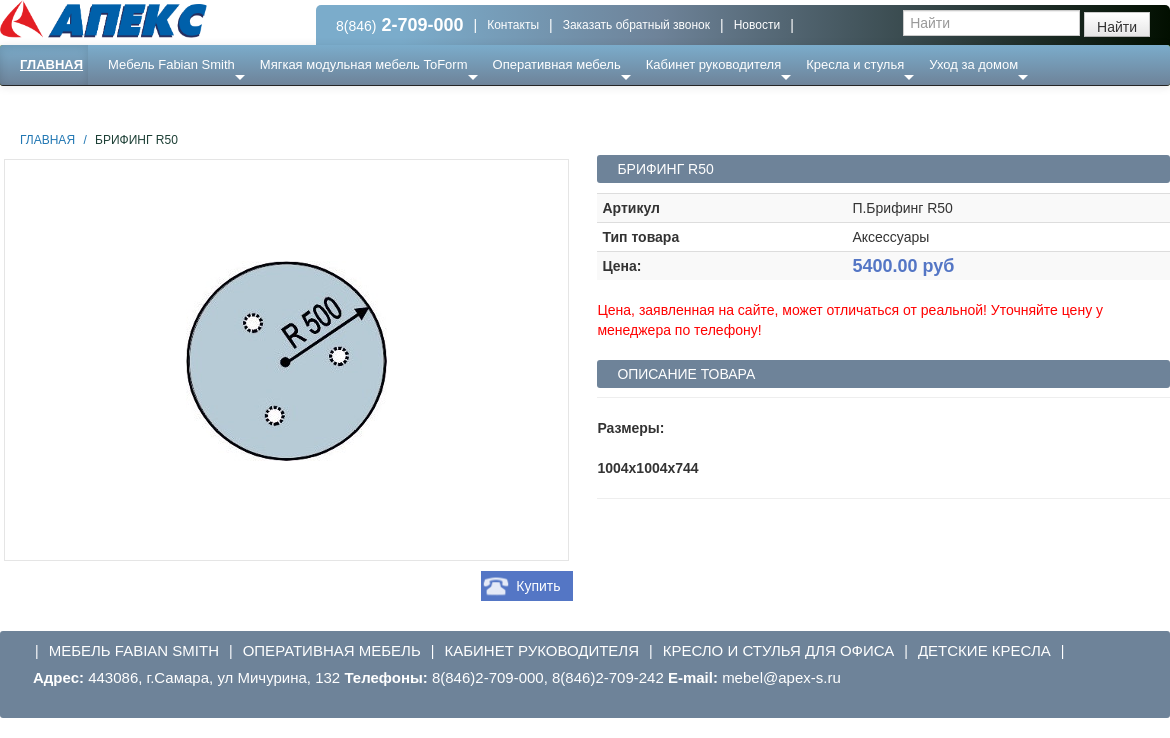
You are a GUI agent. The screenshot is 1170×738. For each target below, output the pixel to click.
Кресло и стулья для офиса (779, 650)
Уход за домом (973, 64)
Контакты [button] (513, 25)
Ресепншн (216, 104)
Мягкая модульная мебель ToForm (364, 64)
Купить (538, 586)
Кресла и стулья (855, 64)
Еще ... (140, 104)
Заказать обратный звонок (636, 25)
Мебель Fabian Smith (171, 64)
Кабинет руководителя (713, 64)
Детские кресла (984, 650)
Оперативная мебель (557, 64)
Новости (757, 25)
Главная (51, 64)
